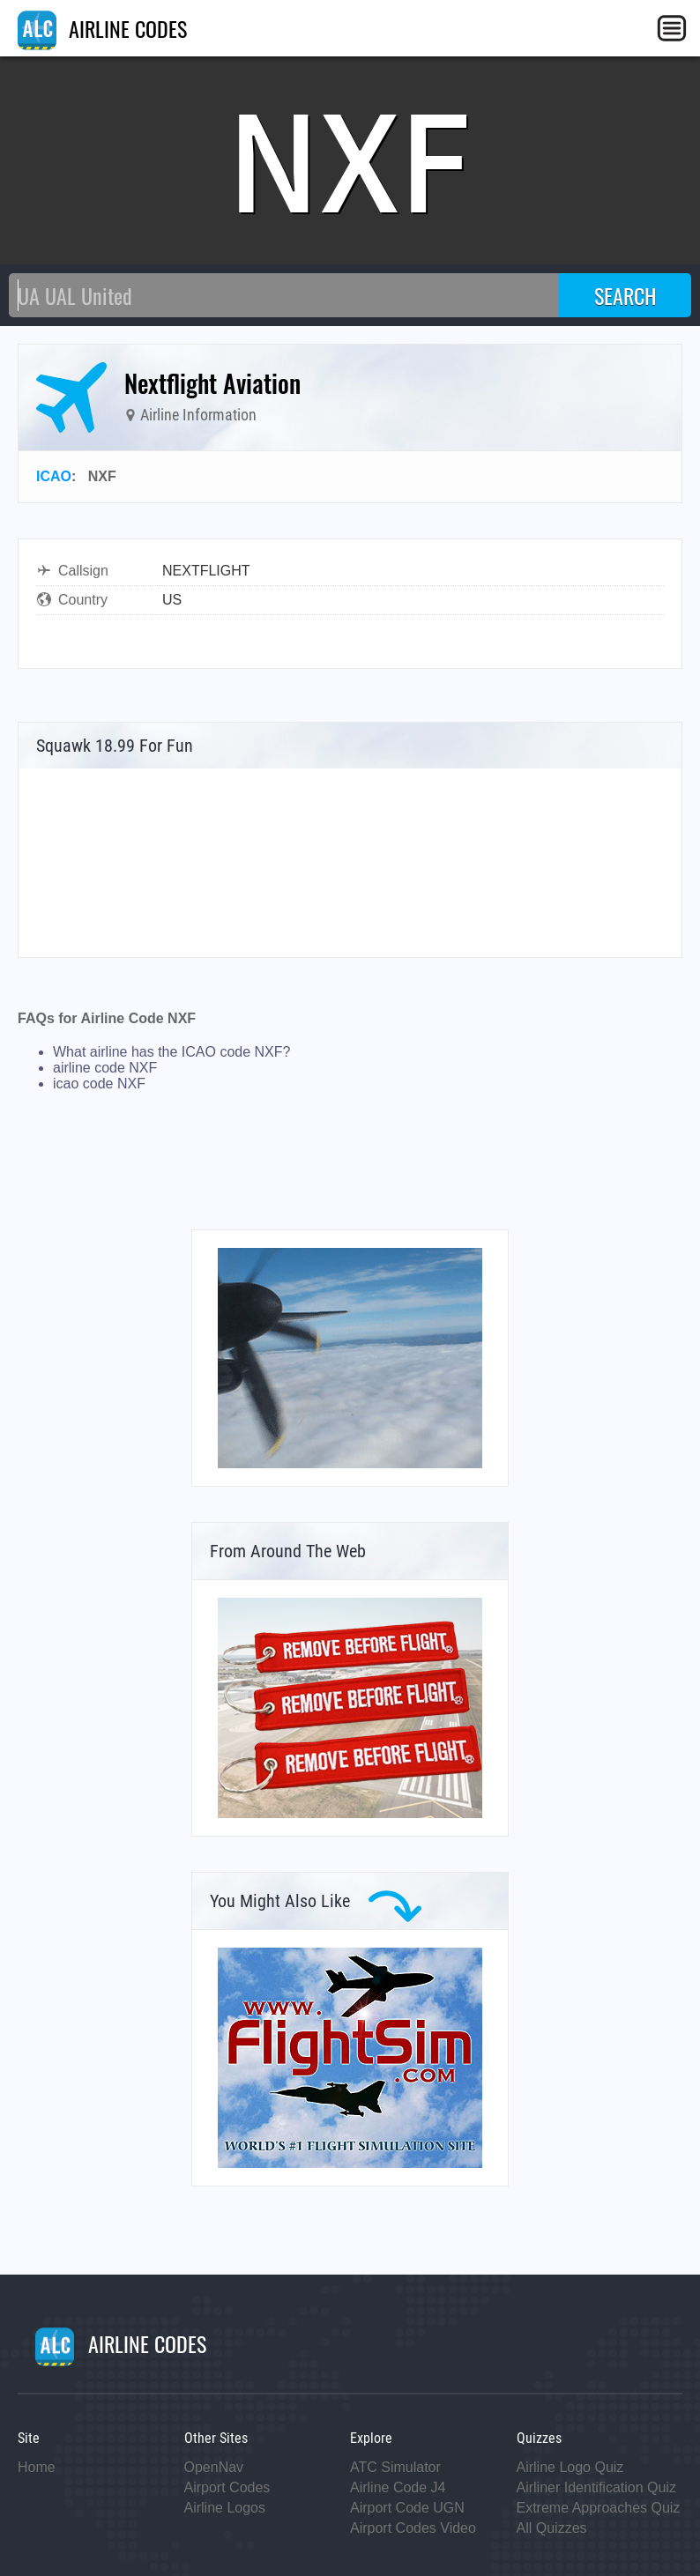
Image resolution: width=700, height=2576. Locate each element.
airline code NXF (105, 1067)
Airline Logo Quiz (570, 2467)
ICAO (53, 476)
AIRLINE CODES (102, 28)
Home (37, 2467)
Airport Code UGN (407, 2507)
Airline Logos (225, 2507)
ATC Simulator (395, 2467)
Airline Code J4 (398, 2487)
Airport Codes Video (413, 2527)
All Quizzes (552, 2527)
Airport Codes (227, 2487)
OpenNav (214, 2467)
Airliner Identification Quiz (596, 2487)
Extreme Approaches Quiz (599, 2507)
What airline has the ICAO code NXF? (171, 1051)
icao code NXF (99, 1083)
